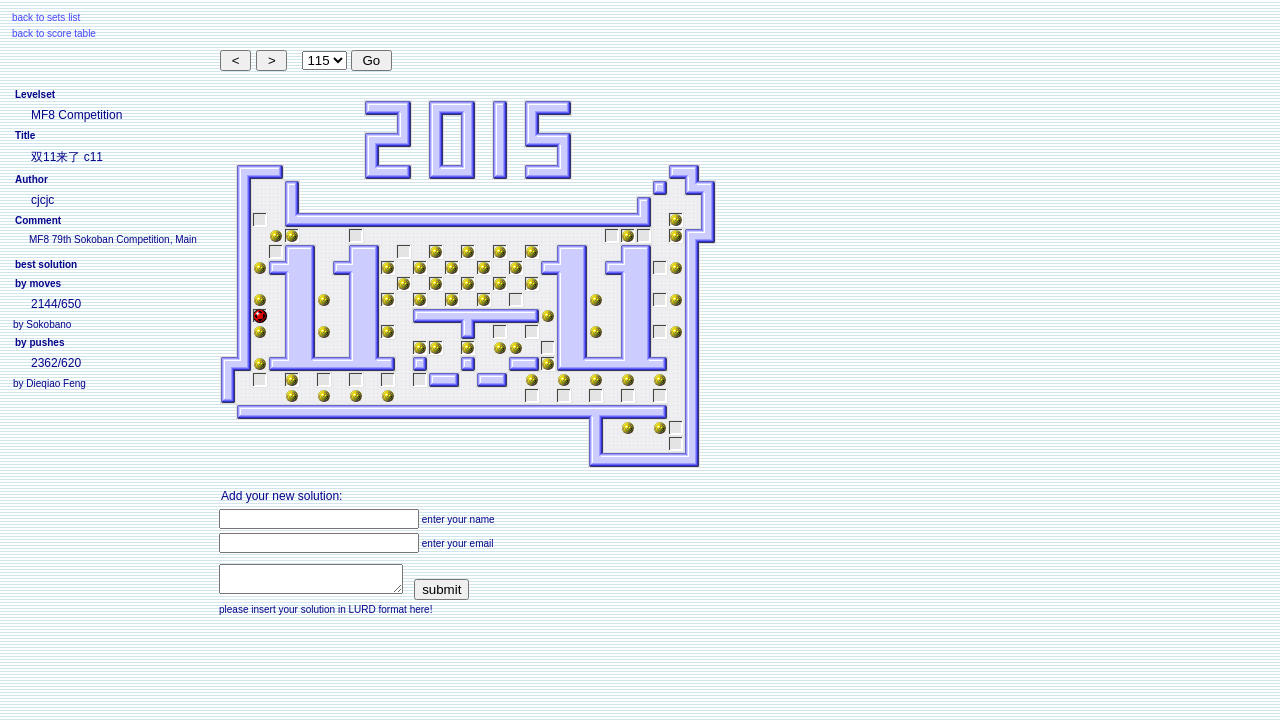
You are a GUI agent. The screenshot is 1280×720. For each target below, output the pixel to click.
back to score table (54, 33)
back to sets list (46, 17)
